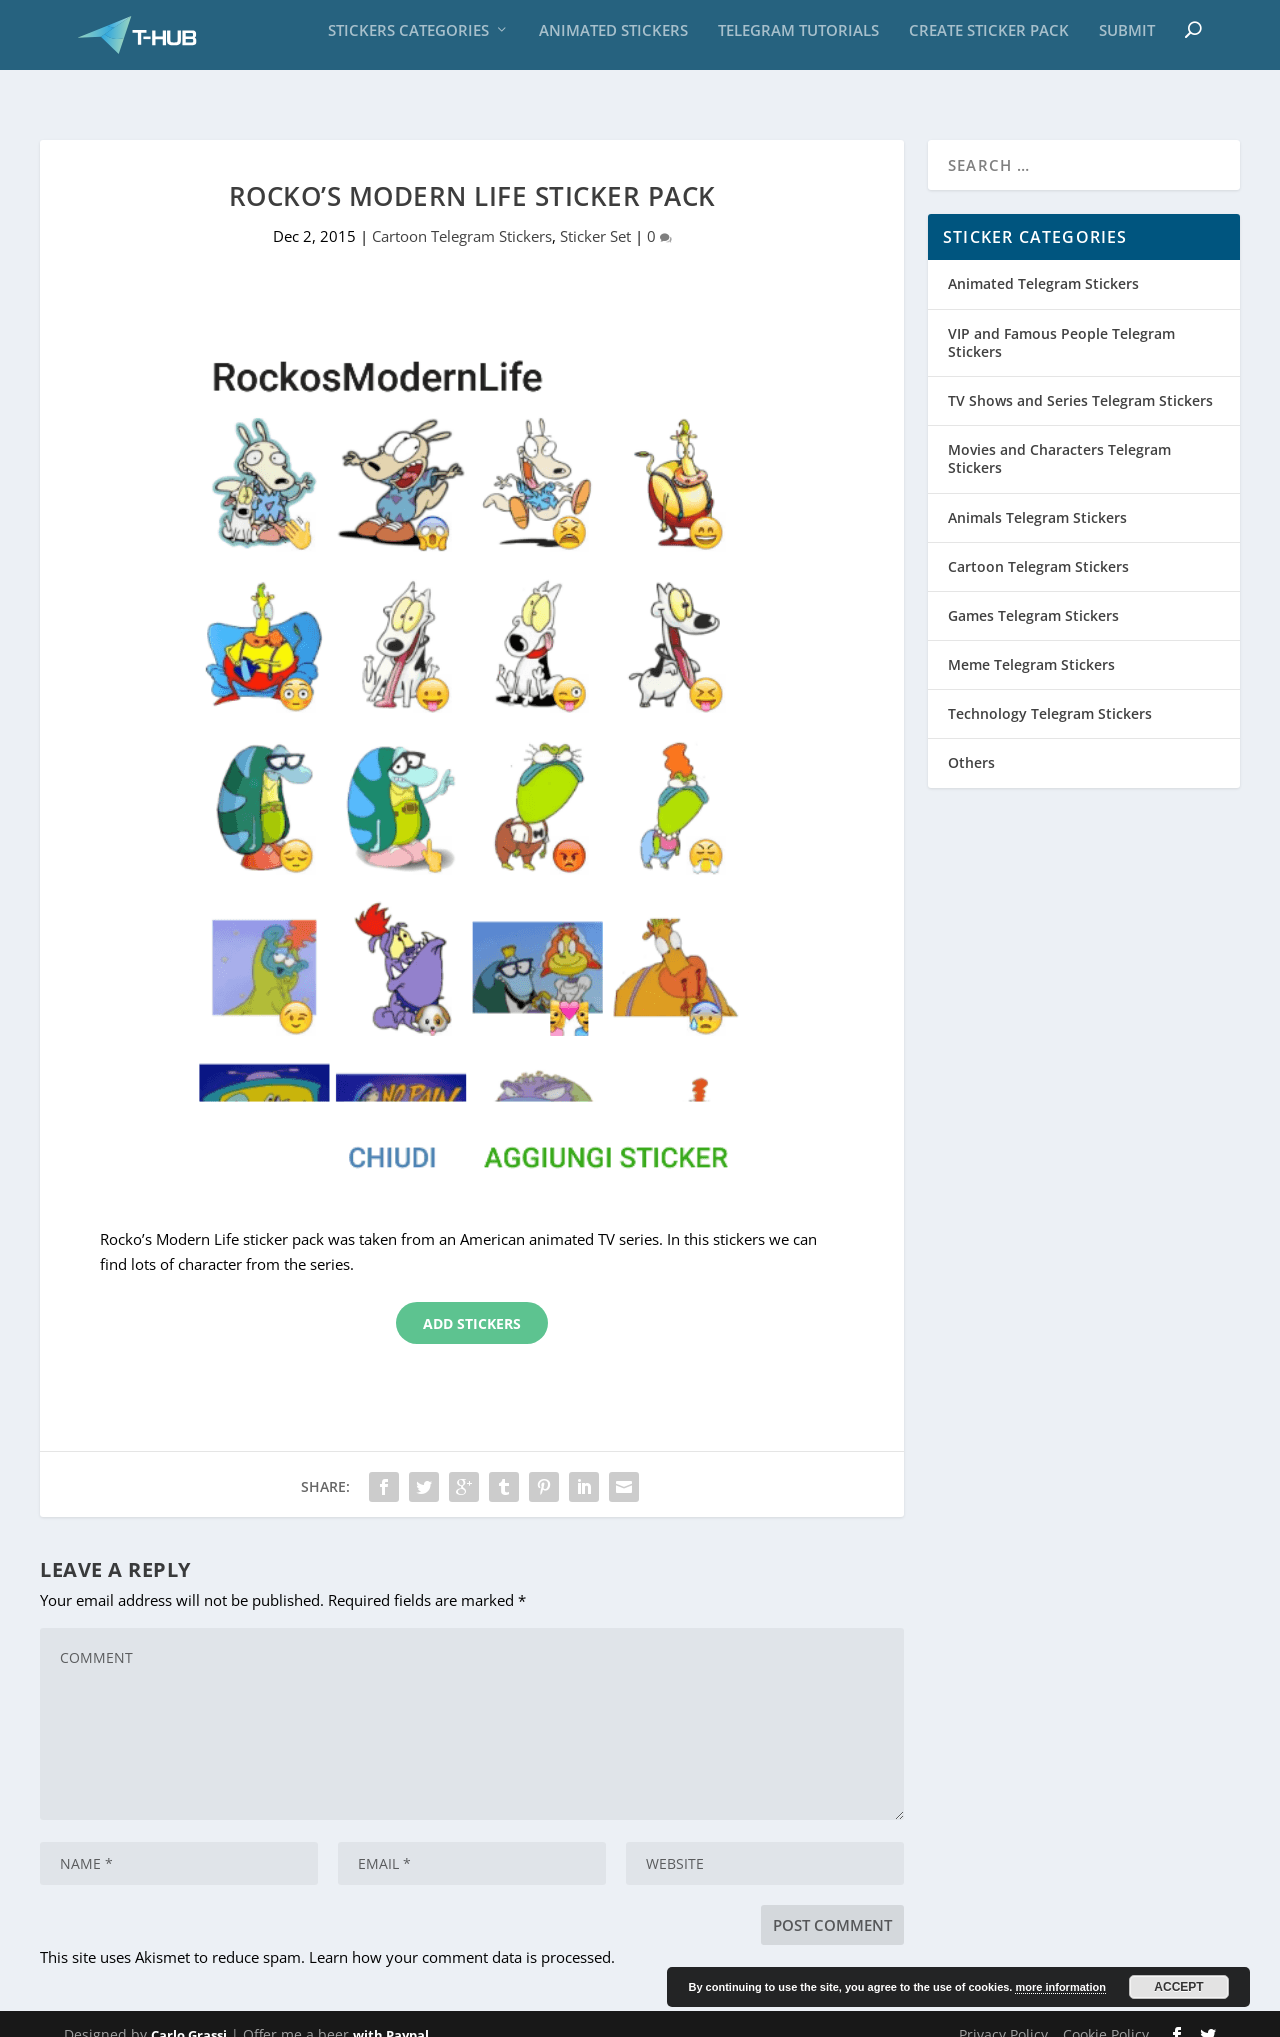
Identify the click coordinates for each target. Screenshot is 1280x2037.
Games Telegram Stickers (1033, 594)
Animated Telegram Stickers (1043, 263)
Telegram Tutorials (798, 40)
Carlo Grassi (189, 2014)
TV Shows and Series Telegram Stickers (1080, 380)
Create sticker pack (989, 40)
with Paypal (391, 2014)
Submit (1127, 40)
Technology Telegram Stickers (1050, 693)
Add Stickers (472, 1302)
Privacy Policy (1003, 2013)
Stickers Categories (408, 40)
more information (1060, 1987)
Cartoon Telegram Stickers (462, 216)
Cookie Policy (1106, 2013)
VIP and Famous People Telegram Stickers (1061, 321)
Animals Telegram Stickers (1037, 496)
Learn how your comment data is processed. (462, 1937)
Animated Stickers (613, 40)
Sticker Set (595, 216)
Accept (1178, 1987)
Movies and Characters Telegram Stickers (1059, 438)
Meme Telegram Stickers (1031, 644)
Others (971, 742)
